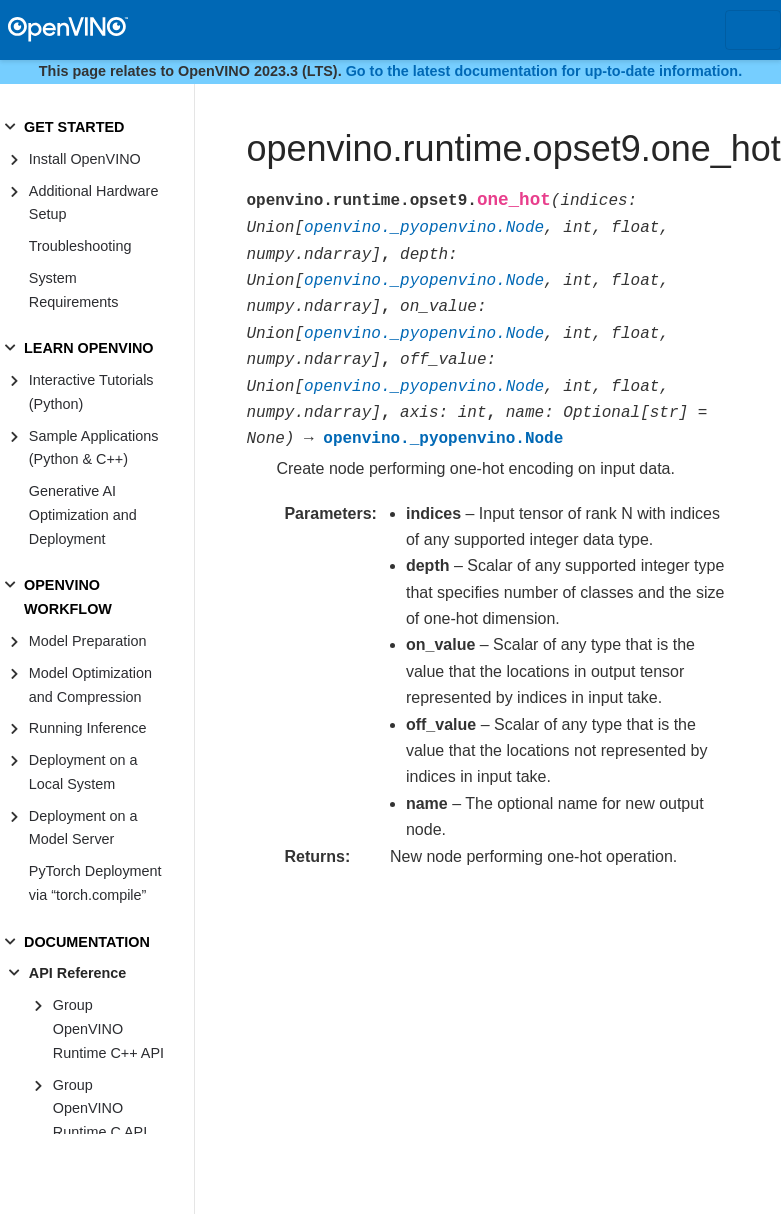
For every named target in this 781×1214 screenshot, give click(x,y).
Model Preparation (88, 641)
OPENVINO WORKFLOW (68, 597)
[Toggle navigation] (753, 30)
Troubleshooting (80, 246)
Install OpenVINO (85, 159)
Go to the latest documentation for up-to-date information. (544, 71)
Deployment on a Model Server (83, 828)
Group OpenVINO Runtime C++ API (108, 1029)
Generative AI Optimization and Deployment (83, 515)
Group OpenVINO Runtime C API (100, 1109)
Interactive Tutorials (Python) (91, 392)
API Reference (78, 973)
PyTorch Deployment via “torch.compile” (95, 883)
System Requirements (74, 290)
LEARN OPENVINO (89, 348)
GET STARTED (74, 127)
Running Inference (88, 728)
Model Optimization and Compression (90, 685)
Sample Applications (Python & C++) (94, 448)
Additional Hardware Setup (94, 203)
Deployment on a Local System (83, 772)
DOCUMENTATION (87, 942)
